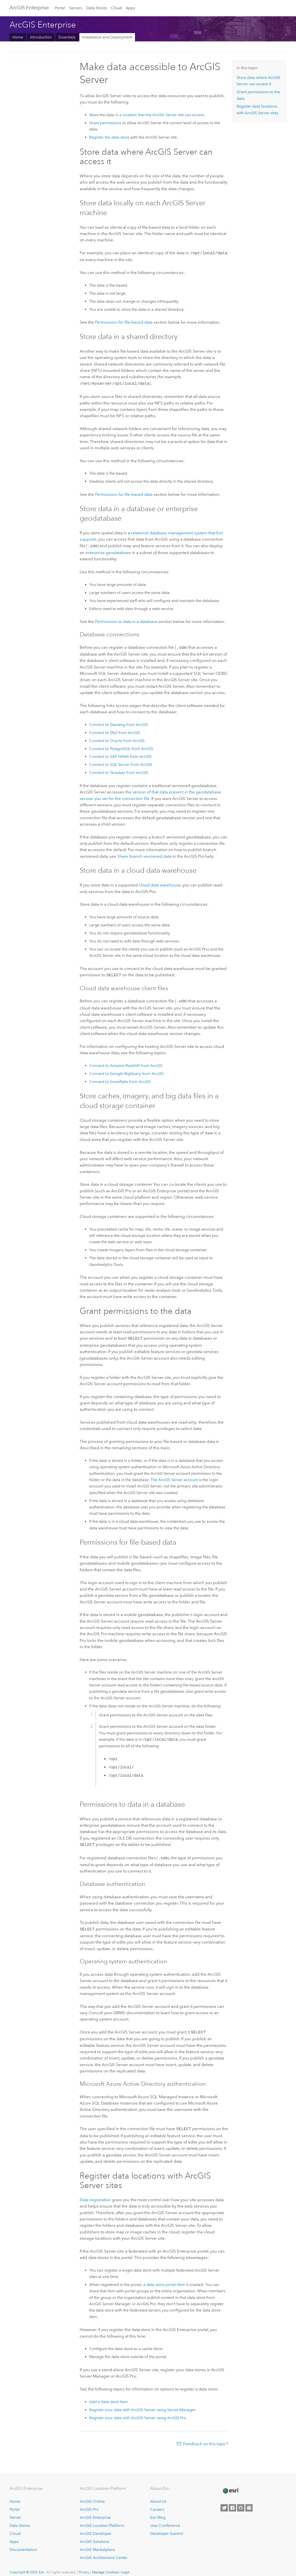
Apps (130, 8)
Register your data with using (142, 2404)
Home (17, 37)
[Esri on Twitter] (224, 2502)
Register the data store (109, 137)
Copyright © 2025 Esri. (27, 2566)
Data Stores (96, 8)
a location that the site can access (161, 115)
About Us (158, 2495)
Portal (60, 8)
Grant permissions (105, 123)
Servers (75, 8)
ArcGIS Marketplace (97, 2543)
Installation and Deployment (107, 37)
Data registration (95, 2193)
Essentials (67, 37)
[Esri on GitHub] (240, 2502)
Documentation (23, 2543)
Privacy (84, 2566)
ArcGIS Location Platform (102, 2519)
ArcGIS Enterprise (29, 7)
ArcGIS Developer (96, 2527)
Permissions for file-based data (124, 321)
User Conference (165, 2519)
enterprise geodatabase (108, 551)
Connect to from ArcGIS (118, 722)
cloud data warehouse (160, 883)
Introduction (41, 37)
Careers (157, 2503)
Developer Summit (166, 2527)
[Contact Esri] (249, 2502)
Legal (125, 2566)
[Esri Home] (230, 2485)
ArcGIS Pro (89, 2503)
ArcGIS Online (92, 2495)
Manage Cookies (105, 2566)
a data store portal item (164, 2278)
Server (15, 2511)
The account (174, 1476)
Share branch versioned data (144, 854)
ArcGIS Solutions (94, 2535)
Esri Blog (158, 2511)
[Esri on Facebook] (232, 2502)
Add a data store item (108, 2396)
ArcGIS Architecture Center (104, 2551)
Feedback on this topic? (205, 2437)
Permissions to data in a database (126, 620)
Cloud (116, 8)
